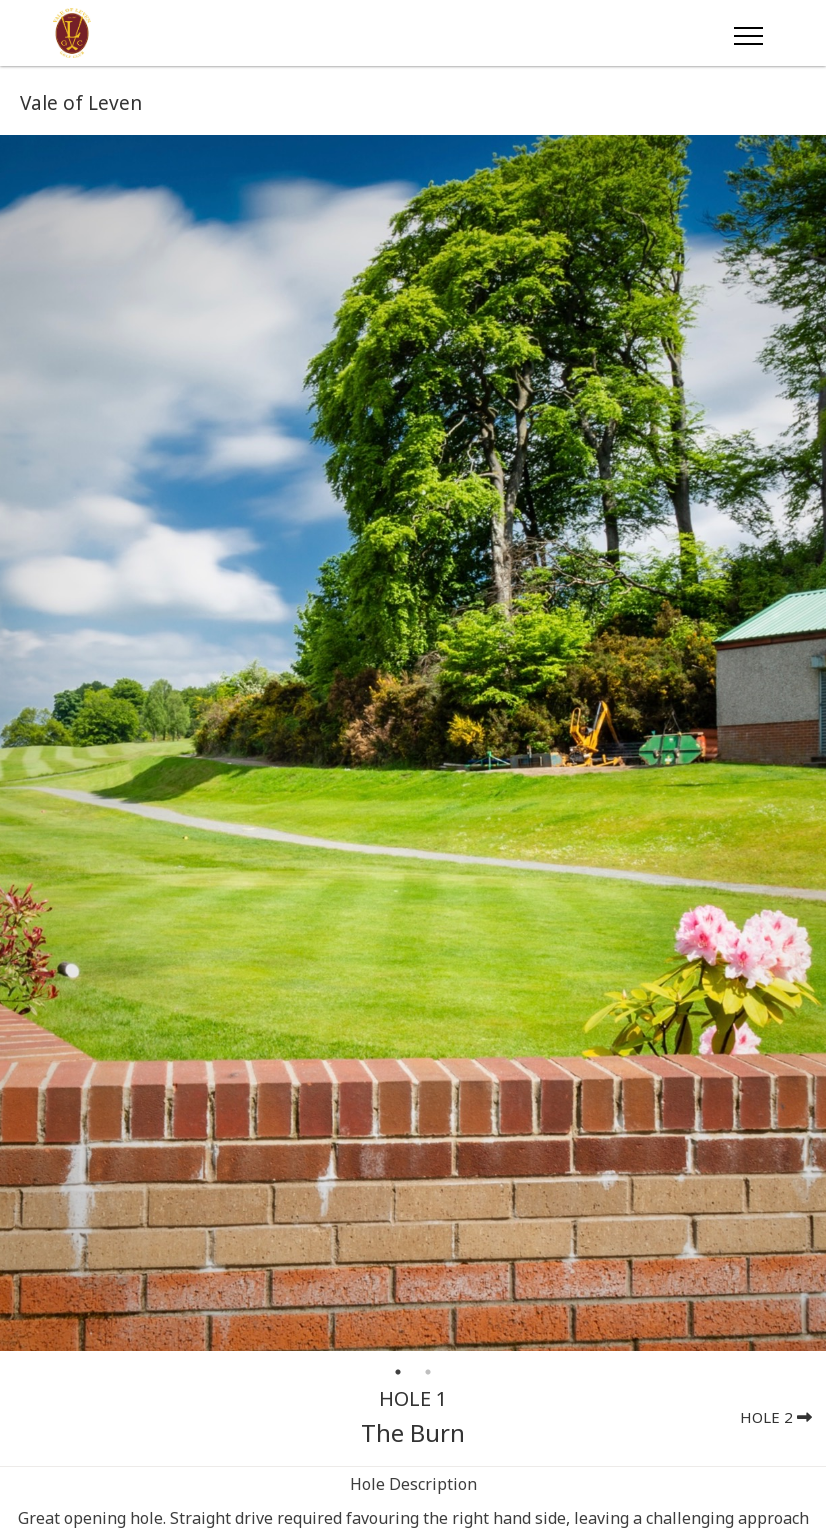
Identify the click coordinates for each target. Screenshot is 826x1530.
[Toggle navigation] (747, 33)
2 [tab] (428, 1372)
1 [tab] (398, 1372)
